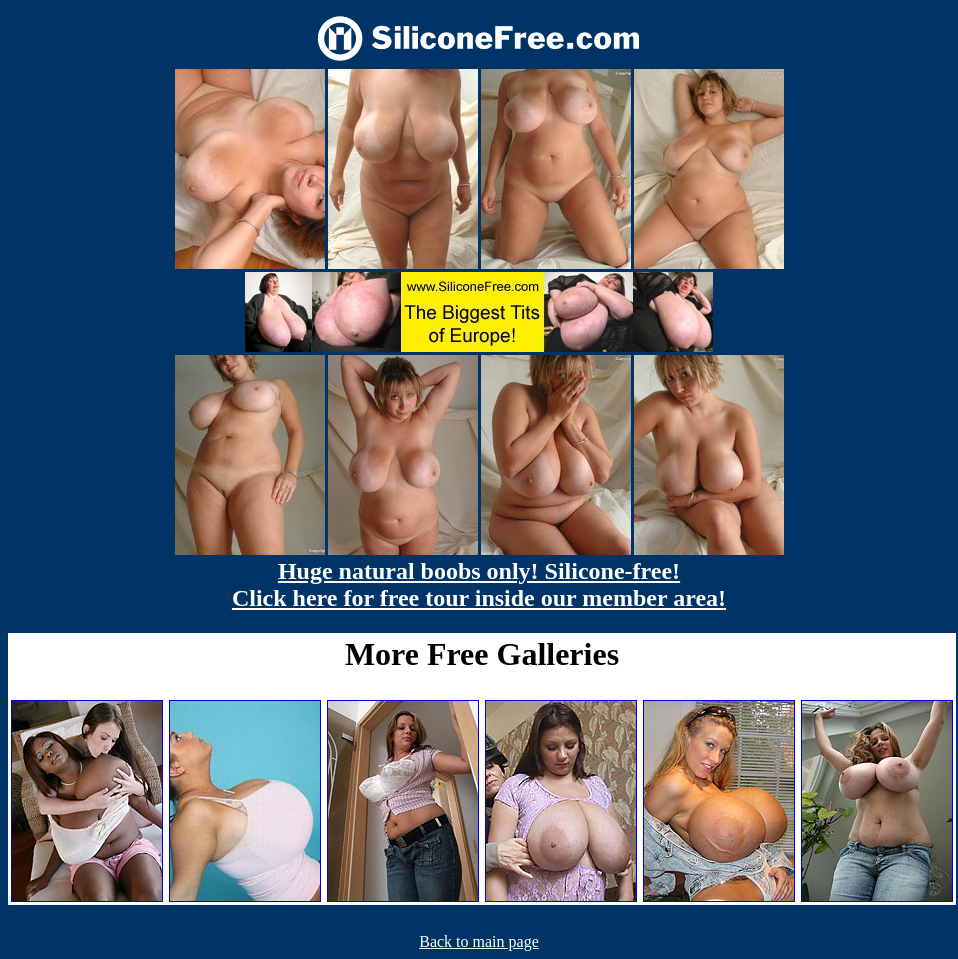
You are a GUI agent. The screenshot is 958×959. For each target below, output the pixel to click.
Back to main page (479, 941)
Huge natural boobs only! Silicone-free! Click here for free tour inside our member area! (479, 584)
